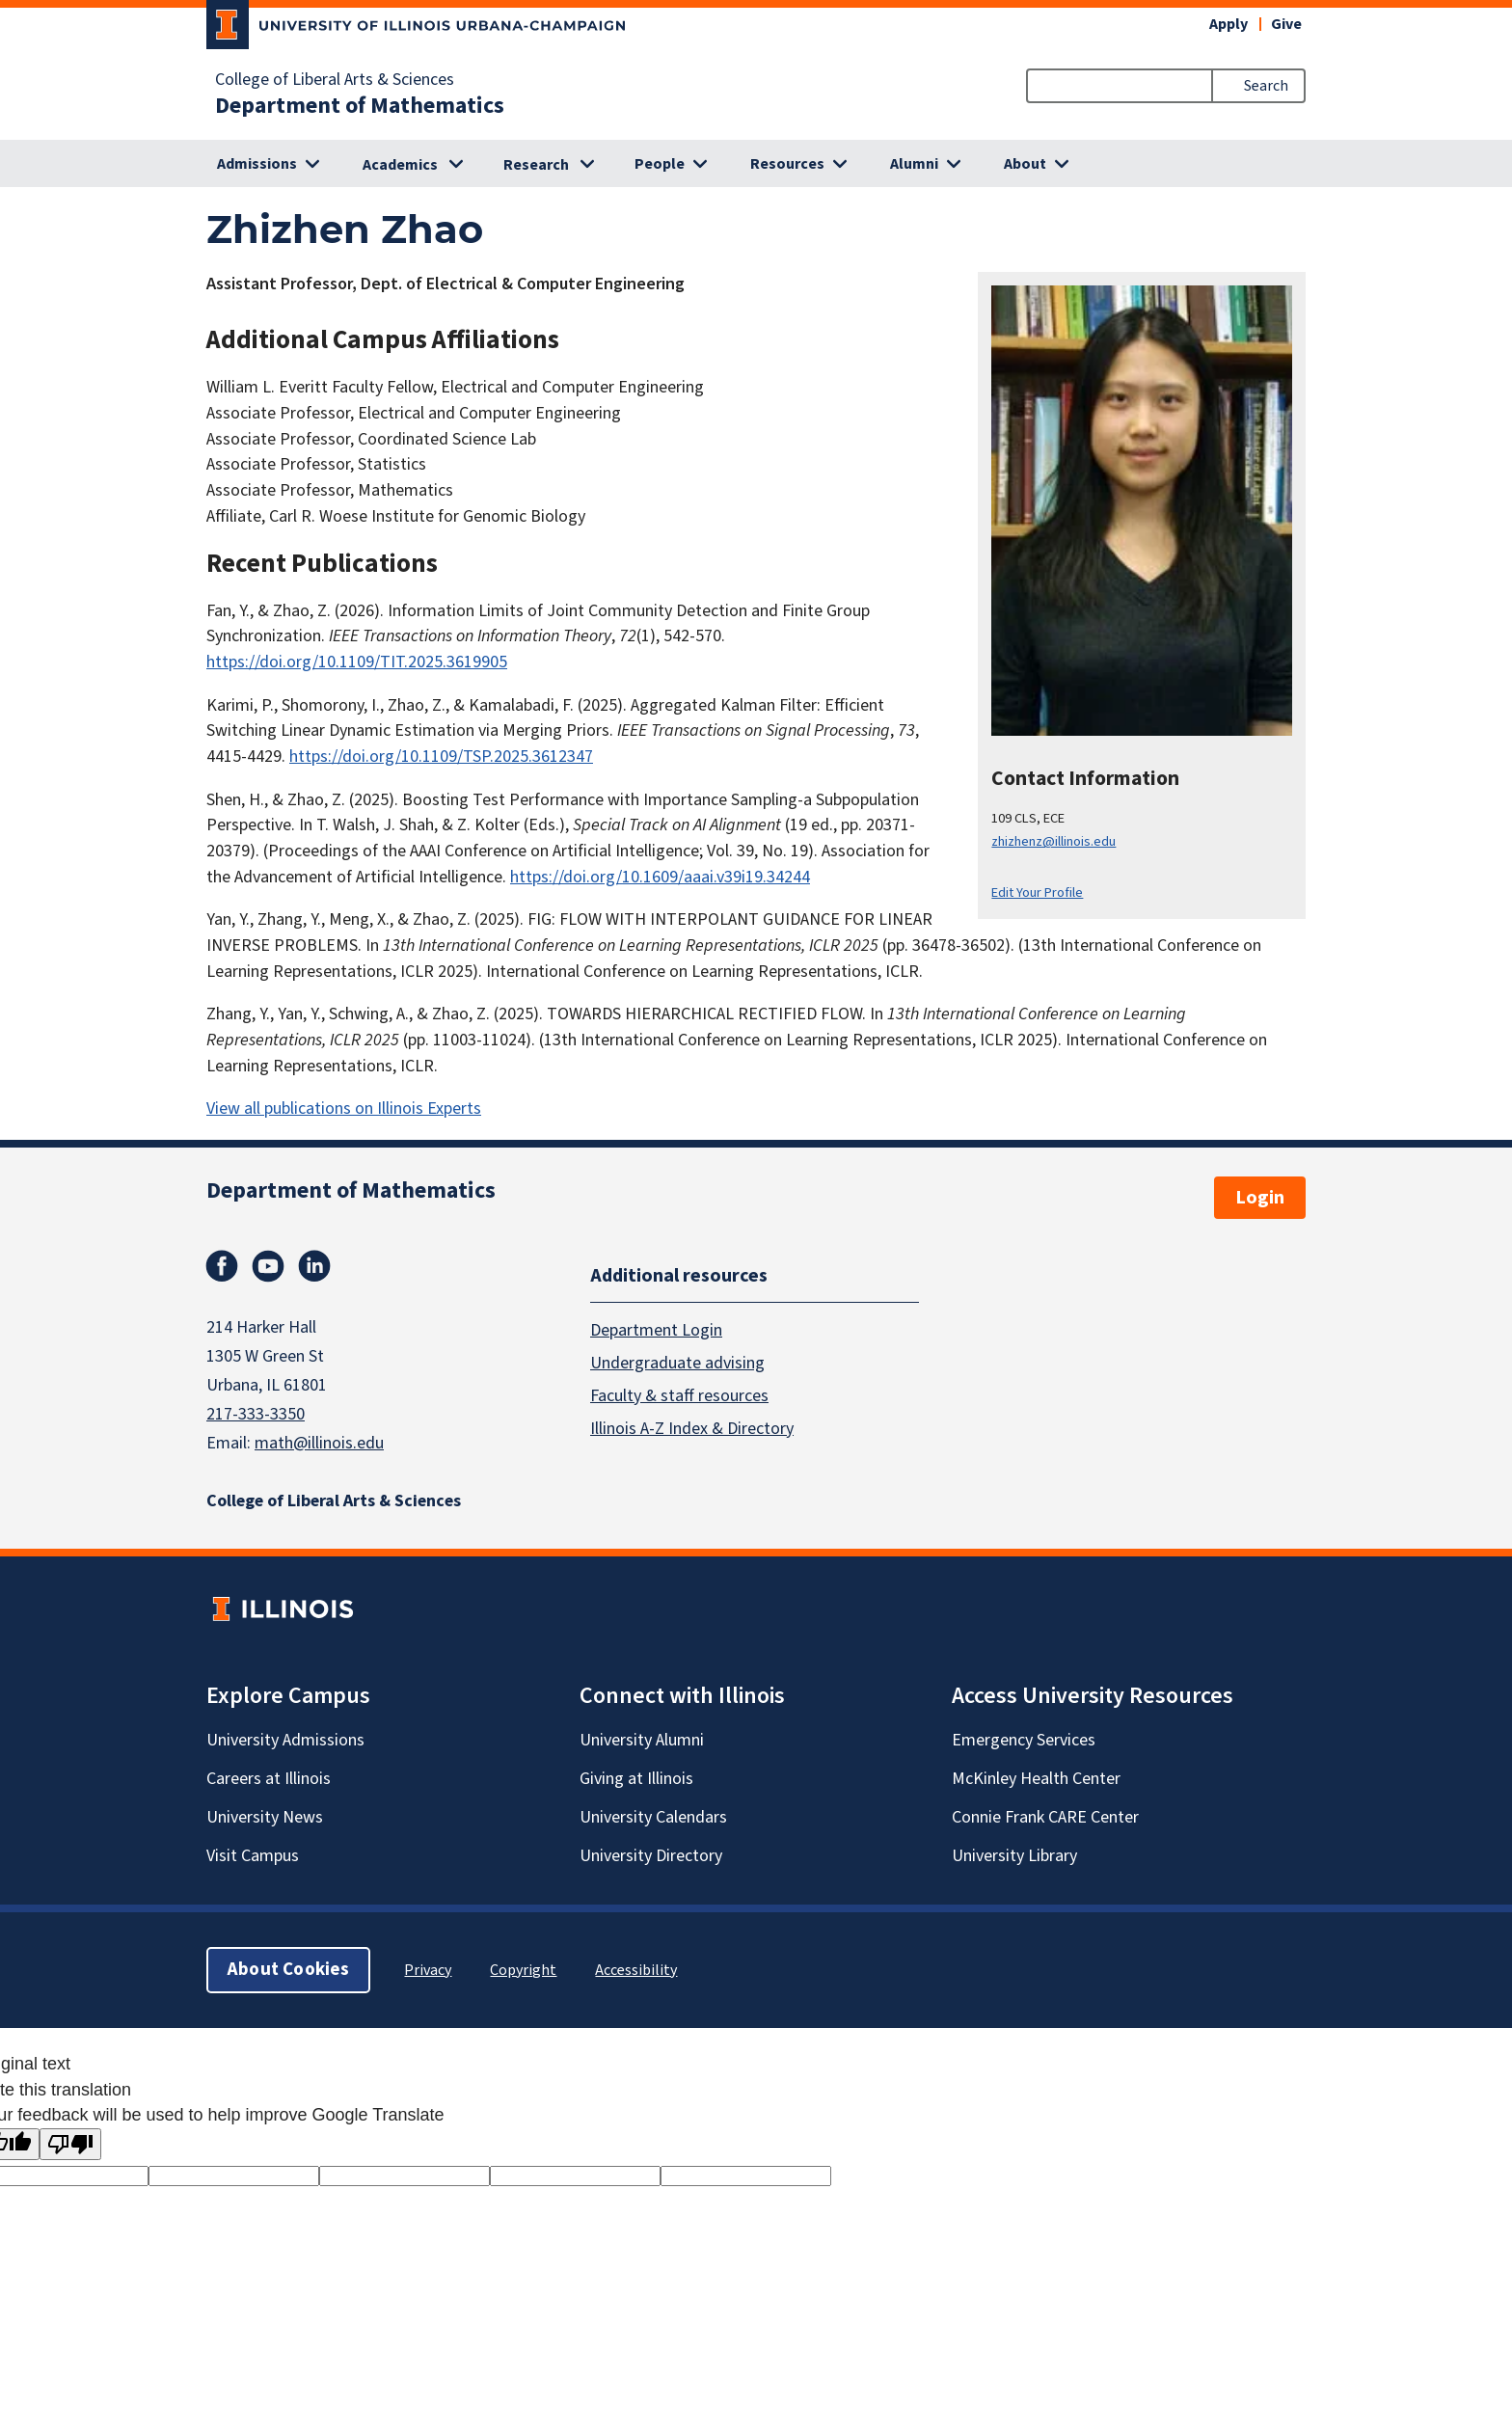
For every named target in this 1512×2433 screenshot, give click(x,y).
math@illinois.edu (319, 1443)
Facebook (222, 1266)
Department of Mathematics (359, 106)
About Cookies (288, 1970)
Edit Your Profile (1037, 892)
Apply (1228, 24)
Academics (400, 165)
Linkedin (314, 1266)
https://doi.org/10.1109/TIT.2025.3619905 (356, 662)
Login (1259, 1197)
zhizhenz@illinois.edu (1053, 841)
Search (1266, 85)
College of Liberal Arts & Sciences (334, 80)
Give (1286, 24)
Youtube (268, 1266)
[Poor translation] (70, 2144)
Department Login (656, 1330)
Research (536, 165)
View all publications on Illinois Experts (343, 1108)
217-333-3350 (255, 1414)
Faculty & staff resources (679, 1396)
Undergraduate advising (677, 1363)
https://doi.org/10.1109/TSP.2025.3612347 (441, 756)
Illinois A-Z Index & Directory (692, 1429)
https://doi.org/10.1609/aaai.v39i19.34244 (660, 877)
